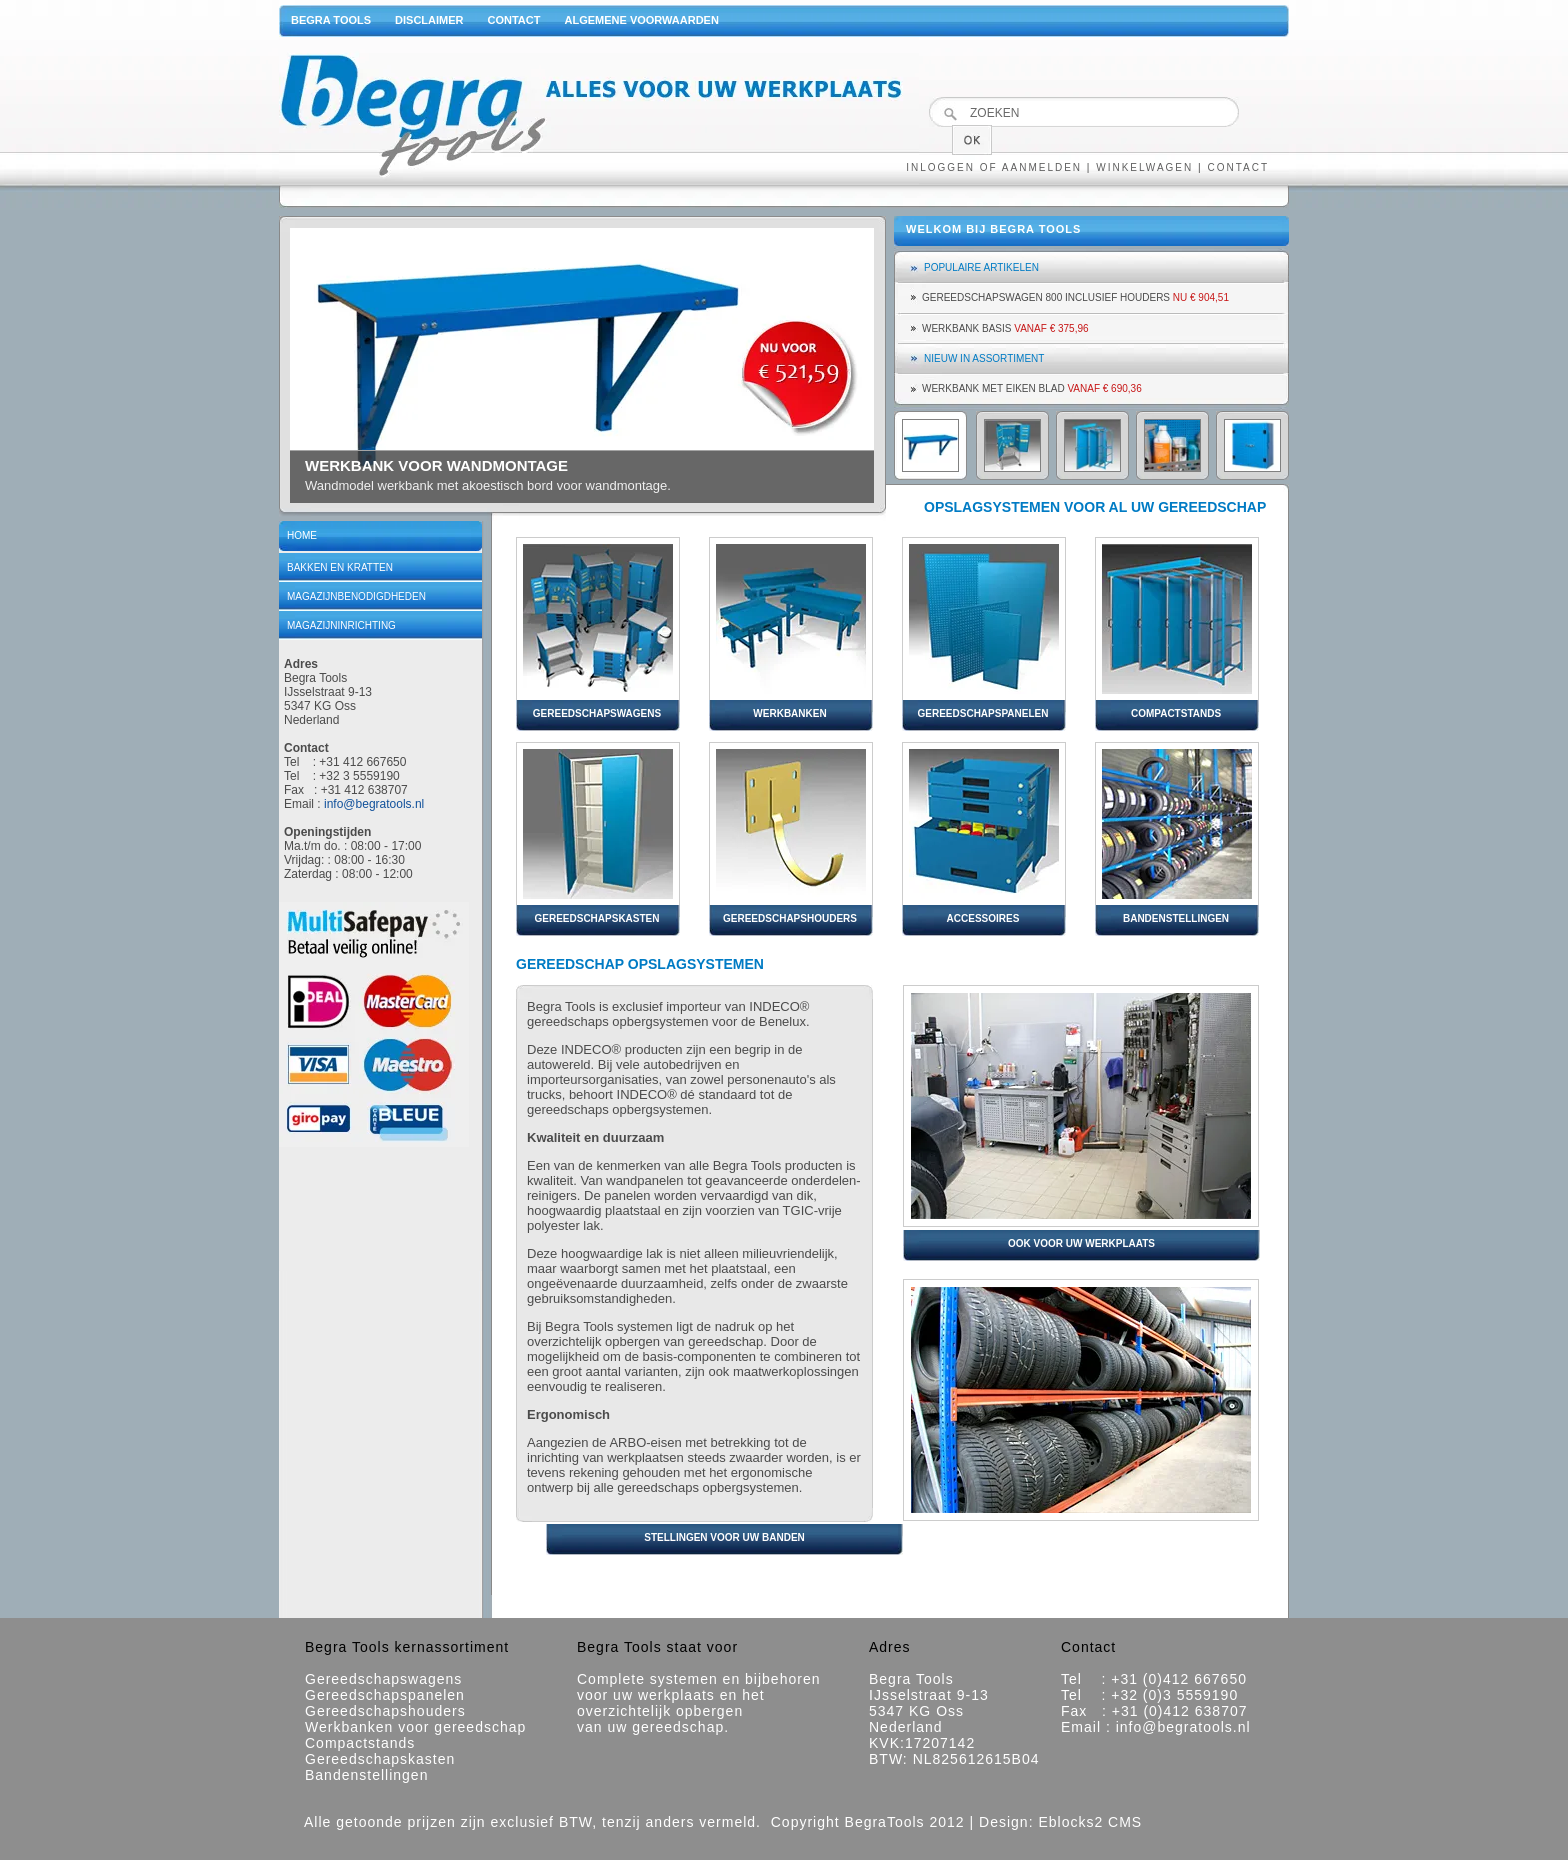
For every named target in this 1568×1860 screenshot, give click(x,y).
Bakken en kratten (340, 567)
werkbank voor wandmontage (436, 465)
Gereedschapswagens (383, 1679)
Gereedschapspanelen (385, 1695)
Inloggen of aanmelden (994, 167)
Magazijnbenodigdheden (356, 596)
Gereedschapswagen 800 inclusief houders (1075, 297)
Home (302, 535)
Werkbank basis (1005, 328)
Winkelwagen (1144, 167)
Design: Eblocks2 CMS (1060, 1822)
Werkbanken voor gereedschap (415, 1727)
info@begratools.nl (374, 804)
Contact (514, 20)
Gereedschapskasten (380, 1759)
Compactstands (360, 1743)
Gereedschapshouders (385, 1711)
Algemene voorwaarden (641, 20)
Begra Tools (331, 20)
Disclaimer (429, 20)
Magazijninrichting (341, 625)
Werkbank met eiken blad (1032, 388)
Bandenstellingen (366, 1775)
